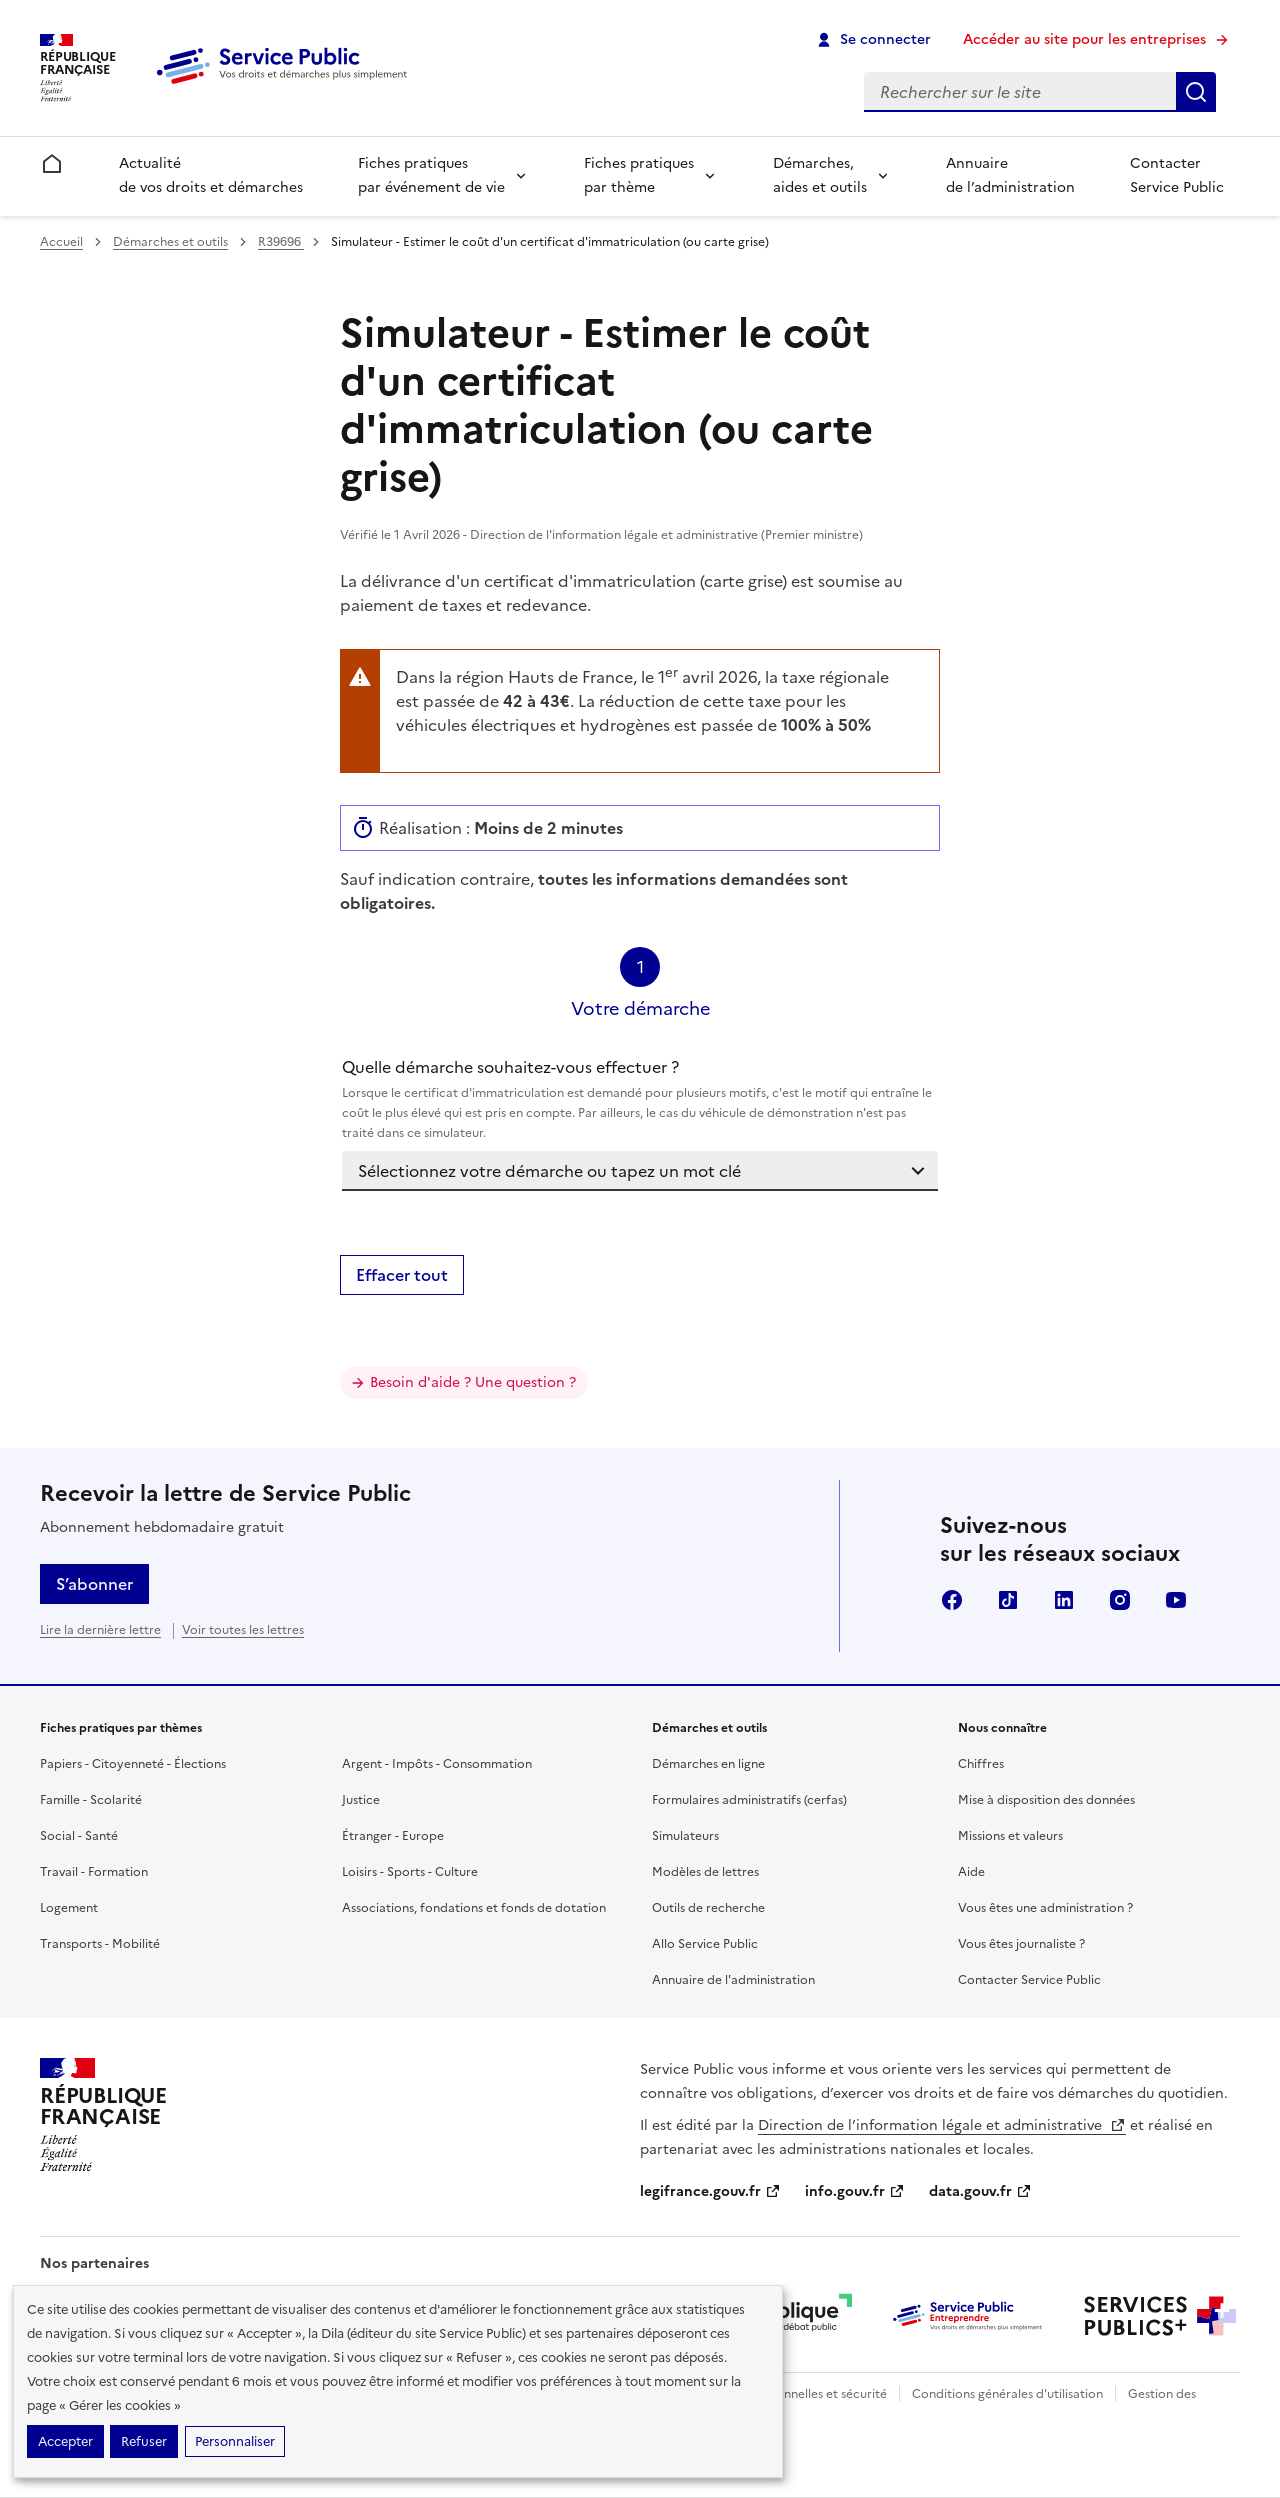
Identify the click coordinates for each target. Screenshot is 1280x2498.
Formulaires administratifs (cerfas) (749, 1800)
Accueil (61, 242)
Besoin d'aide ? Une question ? (473, 1382)
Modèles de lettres (705, 1872)
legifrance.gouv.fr (710, 2191)
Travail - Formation (94, 1872)
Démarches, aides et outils (820, 175)
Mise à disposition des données (1046, 1800)
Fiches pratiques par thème (639, 175)
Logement (69, 1908)
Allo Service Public (705, 1944)
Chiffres (981, 1764)
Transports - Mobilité (100, 1944)
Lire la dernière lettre (100, 1630)
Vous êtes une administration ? (1045, 1908)
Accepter (65, 2441)
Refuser (144, 2441)
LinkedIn (1064, 1600)
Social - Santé (79, 1836)
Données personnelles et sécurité (792, 2394)
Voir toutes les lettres (243, 1630)
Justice (361, 1800)
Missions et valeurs (1010, 1836)
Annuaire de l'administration (733, 1980)
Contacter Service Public (1177, 175)
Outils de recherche (708, 1908)
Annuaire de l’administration (1010, 175)
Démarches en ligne (708, 1764)
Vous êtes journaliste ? (1021, 1944)
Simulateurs (685, 1836)
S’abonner (94, 1584)
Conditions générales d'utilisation (1007, 2394)
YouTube (1176, 1600)
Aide (971, 1872)
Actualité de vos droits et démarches (211, 175)
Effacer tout (402, 1275)
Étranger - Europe (393, 1836)
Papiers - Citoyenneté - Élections (133, 1764)
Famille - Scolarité (91, 1800)
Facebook (952, 1600)
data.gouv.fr (980, 2191)
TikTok (1008, 1600)
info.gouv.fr (855, 2191)
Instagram (1120, 1600)
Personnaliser (235, 2441)
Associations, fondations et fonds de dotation (474, 1908)
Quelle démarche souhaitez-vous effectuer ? (640, 1099)
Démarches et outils (170, 242)
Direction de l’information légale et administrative (942, 2125)
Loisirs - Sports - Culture (410, 1872)
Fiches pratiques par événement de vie (431, 175)
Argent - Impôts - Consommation (437, 1764)
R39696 (281, 242)
